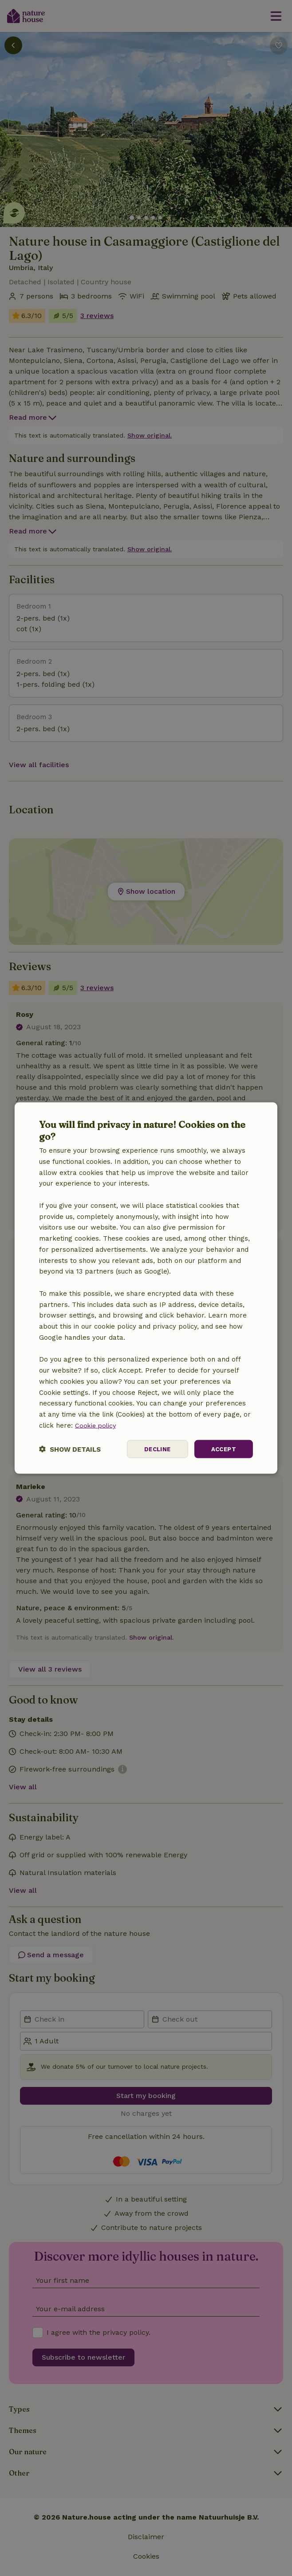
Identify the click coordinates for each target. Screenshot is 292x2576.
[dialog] (146, 1288)
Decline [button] (155, 1449)
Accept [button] (222, 1449)
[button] (70, 1449)
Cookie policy (96, 1425)
